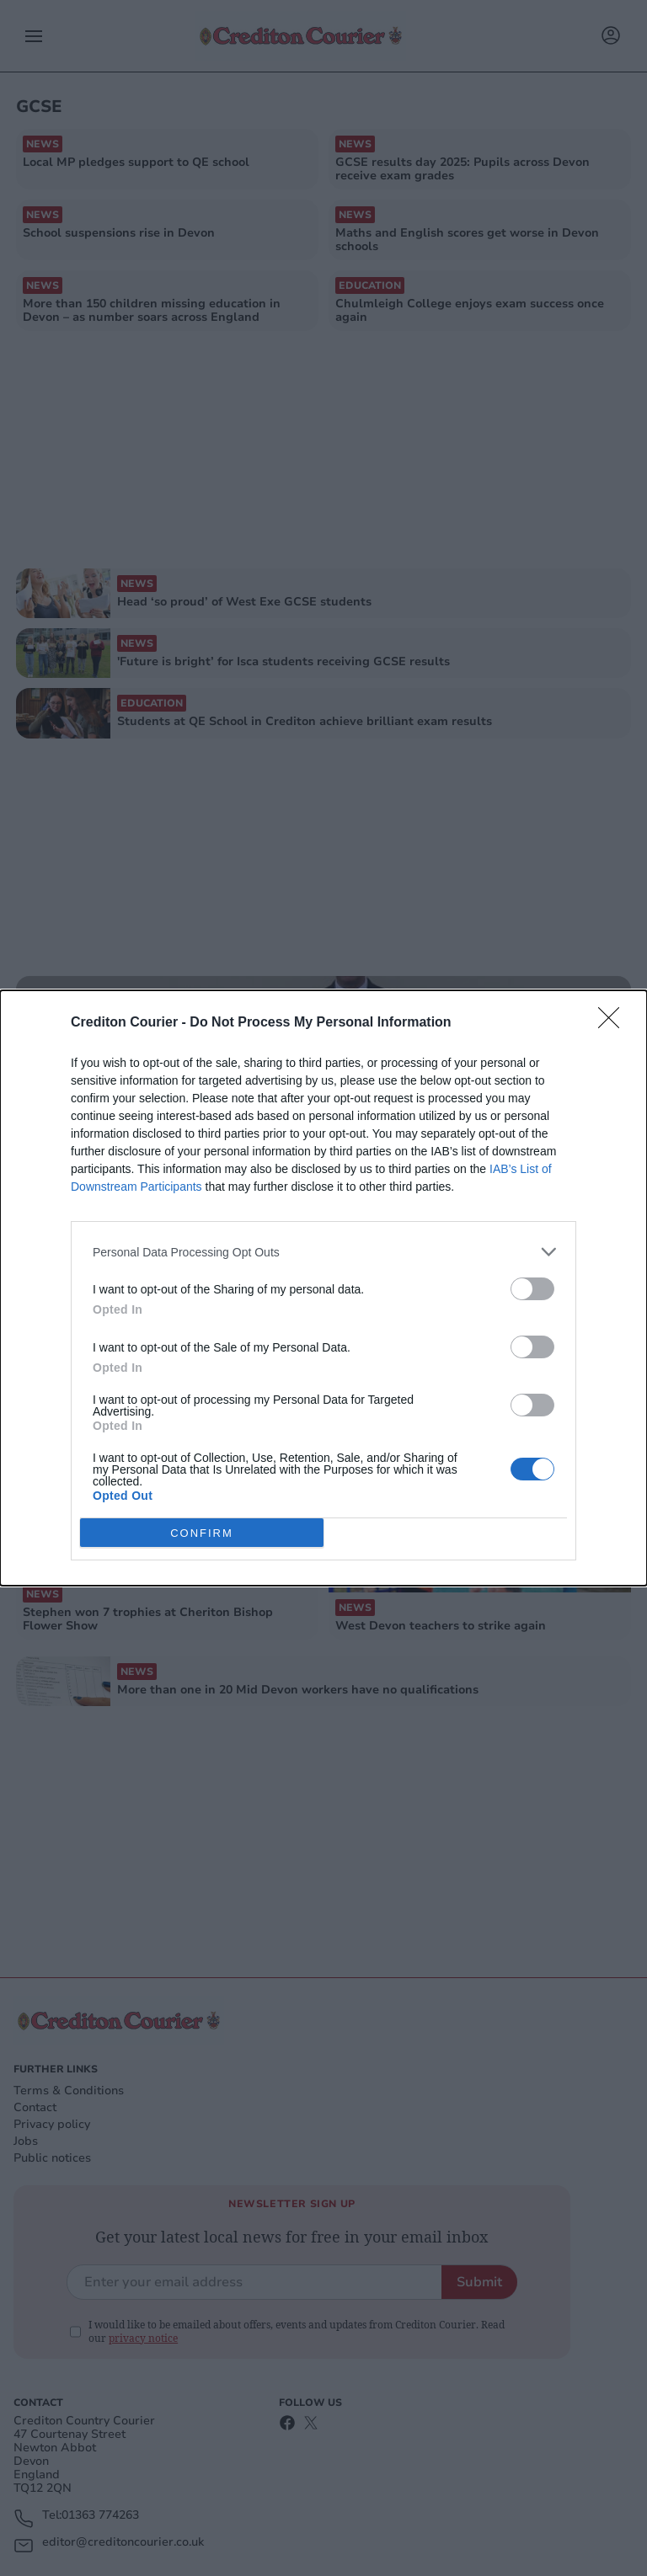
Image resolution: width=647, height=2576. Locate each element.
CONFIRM (201, 1533)
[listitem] (323, 1252)
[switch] (532, 1288)
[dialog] (323, 1288)
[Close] (614, 1023)
